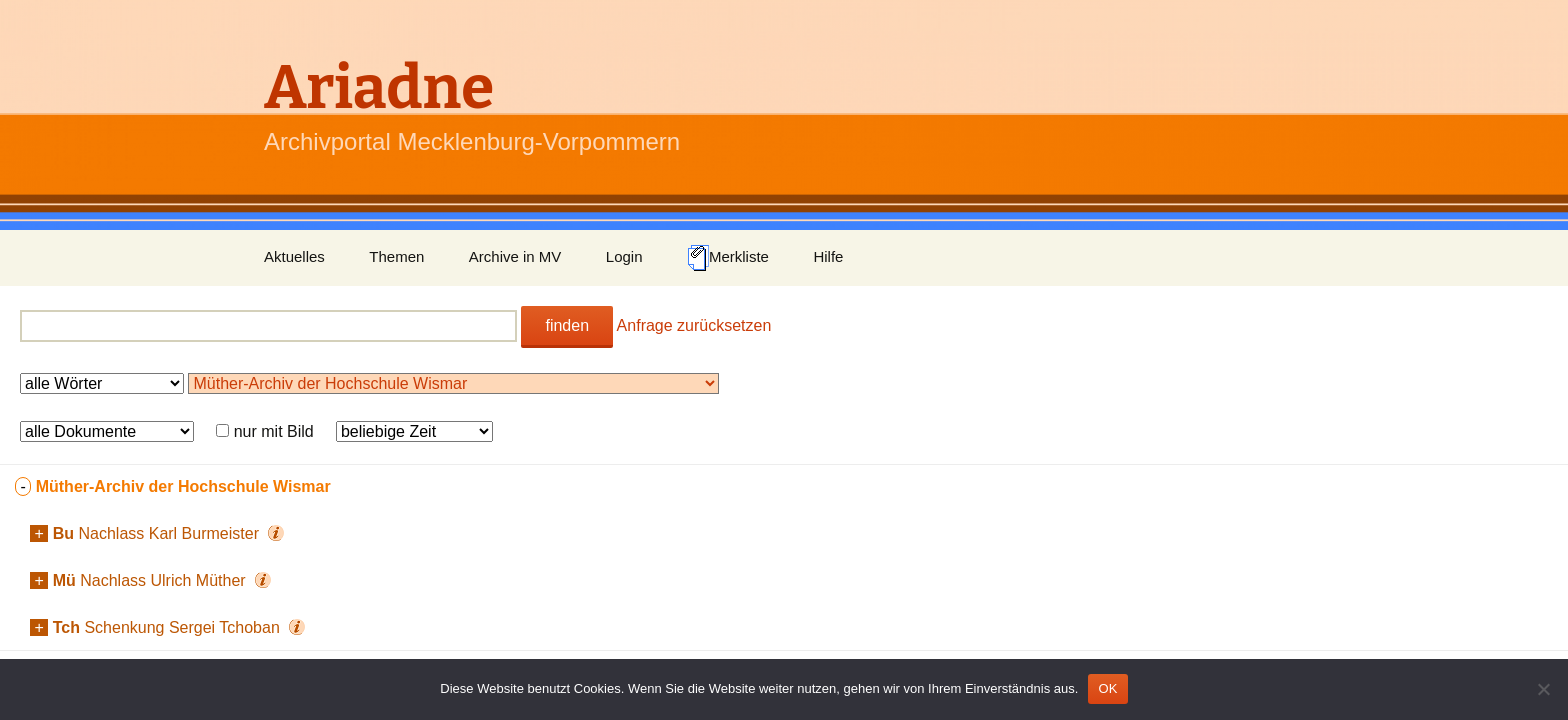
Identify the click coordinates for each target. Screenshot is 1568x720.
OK (1107, 688)
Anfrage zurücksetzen (694, 325)
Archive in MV (515, 256)
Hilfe (828, 256)
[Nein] (1543, 689)
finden (567, 325)
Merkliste (728, 258)
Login (624, 256)
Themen (396, 256)
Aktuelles (294, 256)
